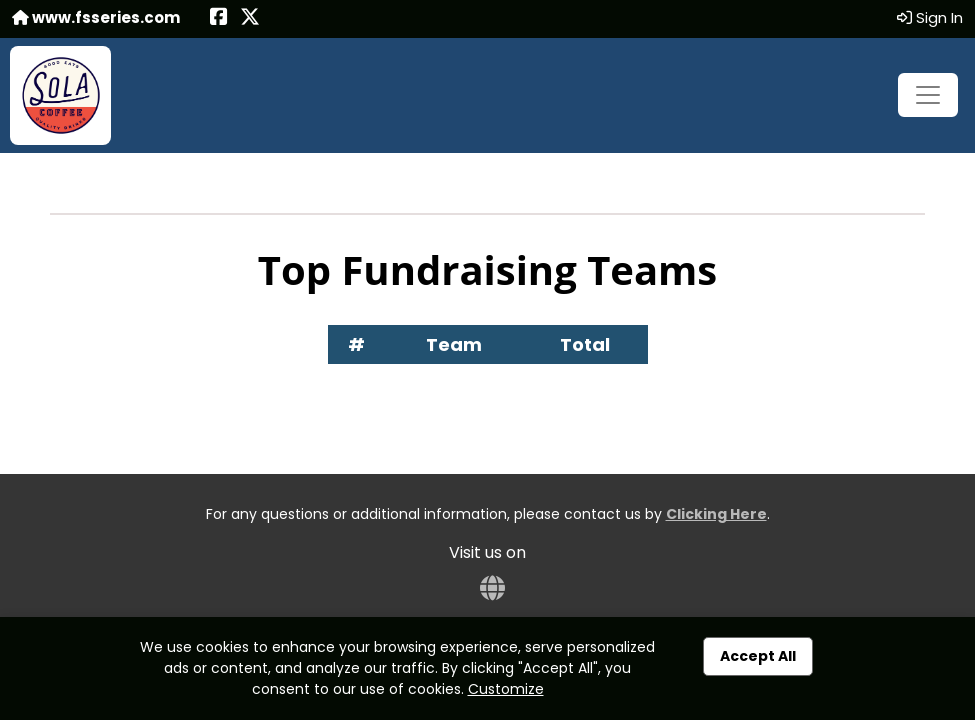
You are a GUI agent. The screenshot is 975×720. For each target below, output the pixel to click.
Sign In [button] (930, 17)
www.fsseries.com (96, 17)
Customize (506, 689)
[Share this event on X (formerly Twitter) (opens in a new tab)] (250, 18)
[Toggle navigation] (928, 95)
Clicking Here (716, 514)
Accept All (758, 656)
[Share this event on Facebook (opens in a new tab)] (219, 18)
